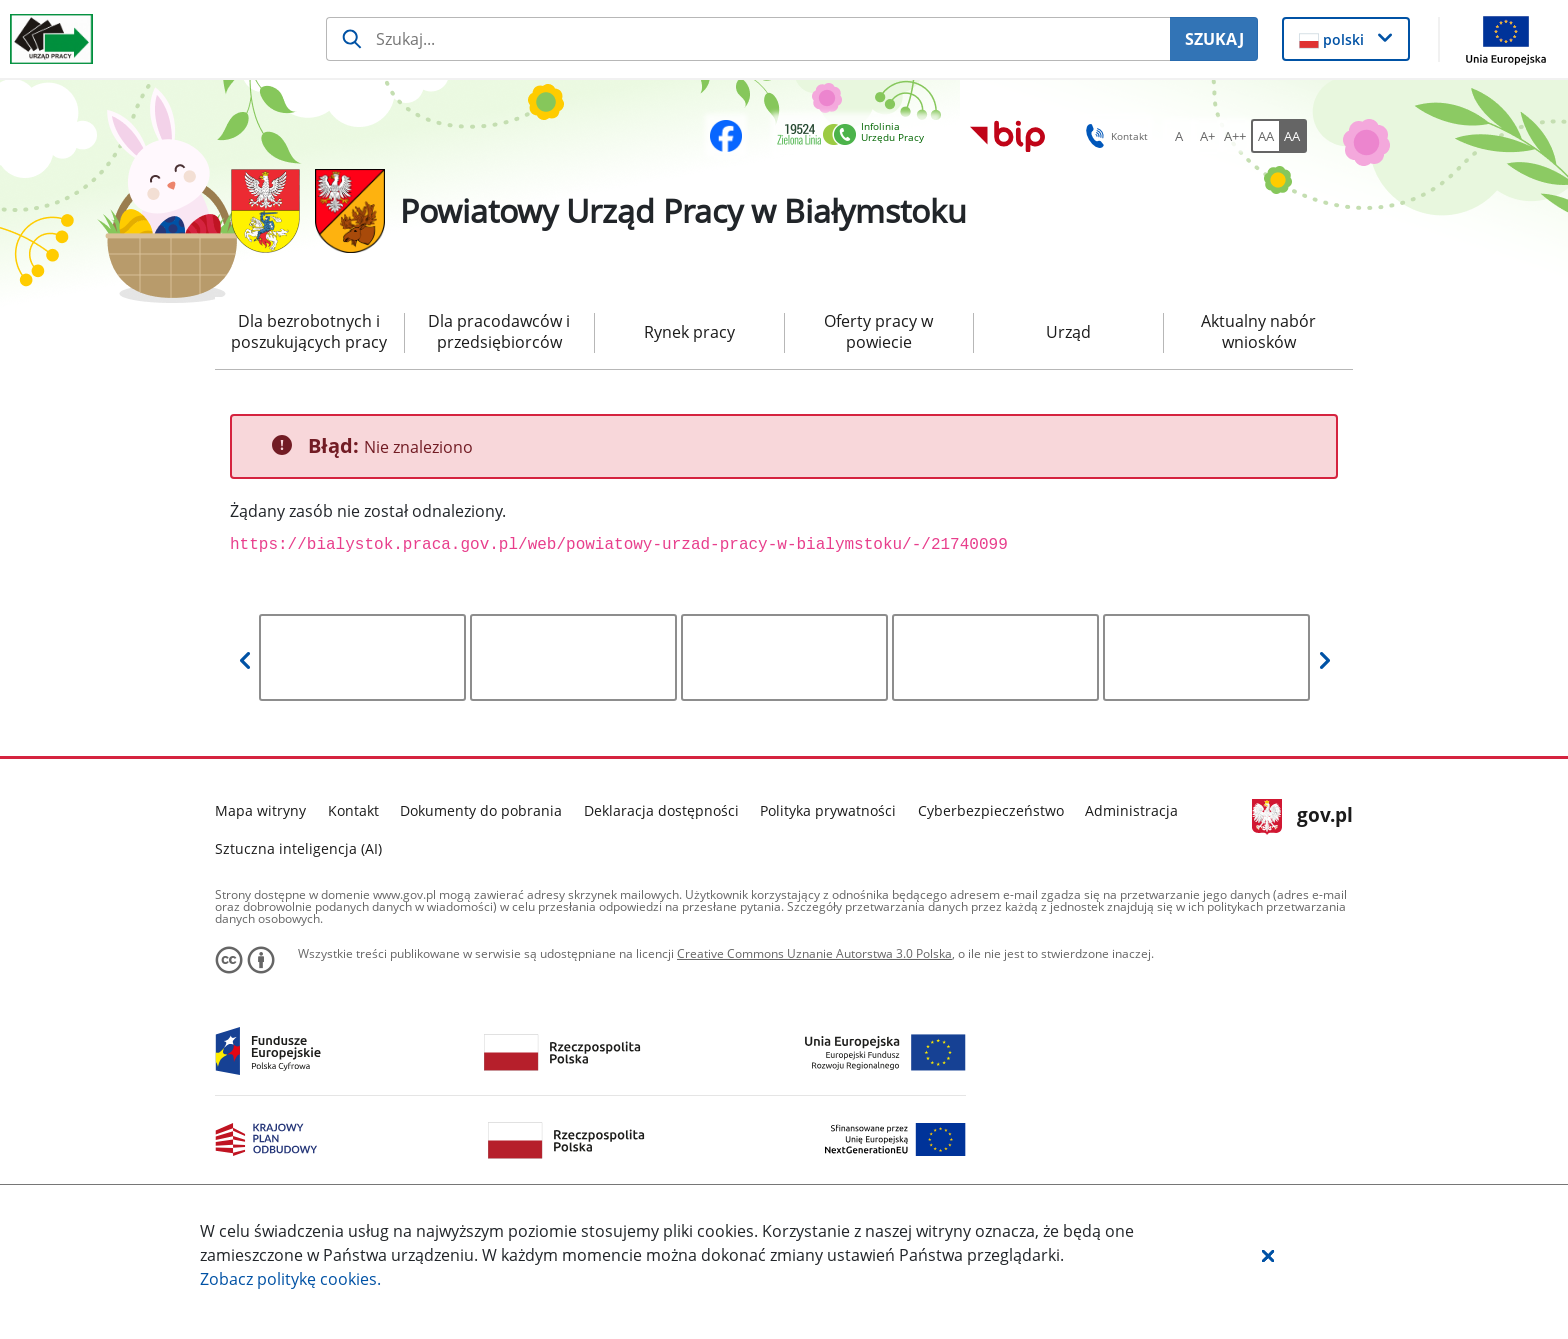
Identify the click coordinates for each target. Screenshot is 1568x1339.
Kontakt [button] (1113, 136)
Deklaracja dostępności (661, 810)
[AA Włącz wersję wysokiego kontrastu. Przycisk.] (1293, 136)
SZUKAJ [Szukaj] (1214, 39)
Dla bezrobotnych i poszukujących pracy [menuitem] (309, 331)
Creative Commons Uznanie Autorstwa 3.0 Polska (814, 953)
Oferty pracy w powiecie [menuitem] (878, 331)
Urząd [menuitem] (1068, 332)
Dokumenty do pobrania (481, 810)
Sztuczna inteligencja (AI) (298, 848)
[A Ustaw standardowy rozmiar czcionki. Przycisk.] (1179, 136)
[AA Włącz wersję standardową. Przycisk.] (1265, 136)
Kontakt (353, 810)
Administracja (1131, 810)
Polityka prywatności (828, 810)
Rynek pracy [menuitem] (689, 332)
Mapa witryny (260, 810)
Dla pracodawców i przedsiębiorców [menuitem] (499, 331)
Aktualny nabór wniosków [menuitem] (1258, 331)
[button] (1268, 1255)
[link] (856, 135)
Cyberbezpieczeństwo (991, 810)
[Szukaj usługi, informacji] (748, 39)
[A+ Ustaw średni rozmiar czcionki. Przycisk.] (1207, 136)
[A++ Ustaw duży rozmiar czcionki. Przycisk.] (1235, 136)
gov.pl (1302, 817)
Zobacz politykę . (290, 1279)
